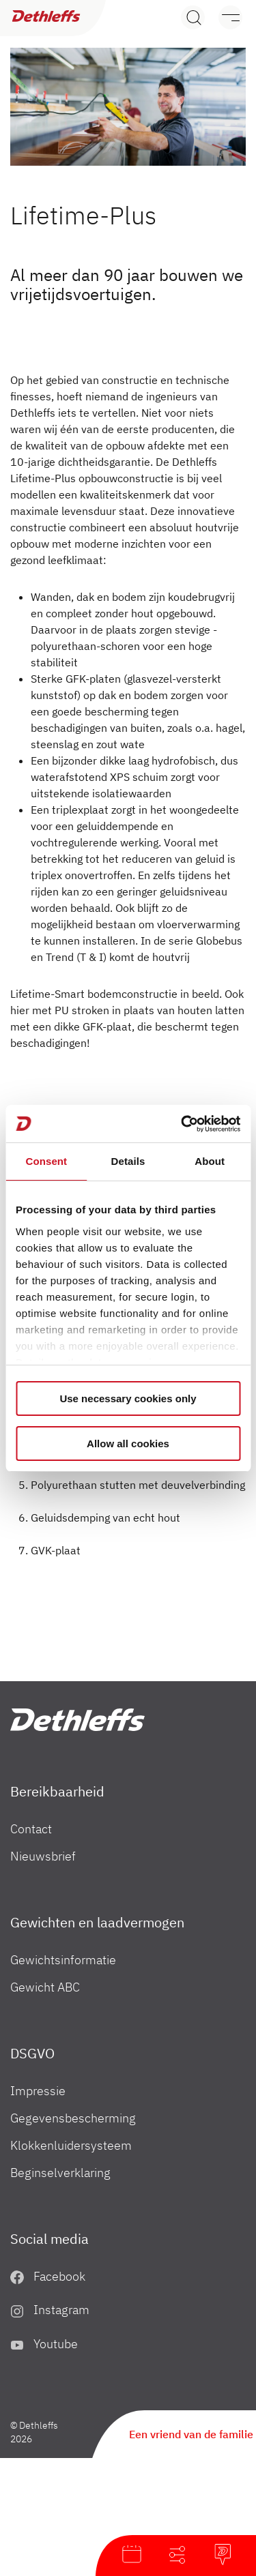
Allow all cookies (128, 1443)
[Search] (193, 17)
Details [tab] (128, 1161)
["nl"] (77, 1719)
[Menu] (223, 17)
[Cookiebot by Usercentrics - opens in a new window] (182, 1124)
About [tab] (210, 1161)
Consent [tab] (46, 1161)
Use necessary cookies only (127, 1398)
